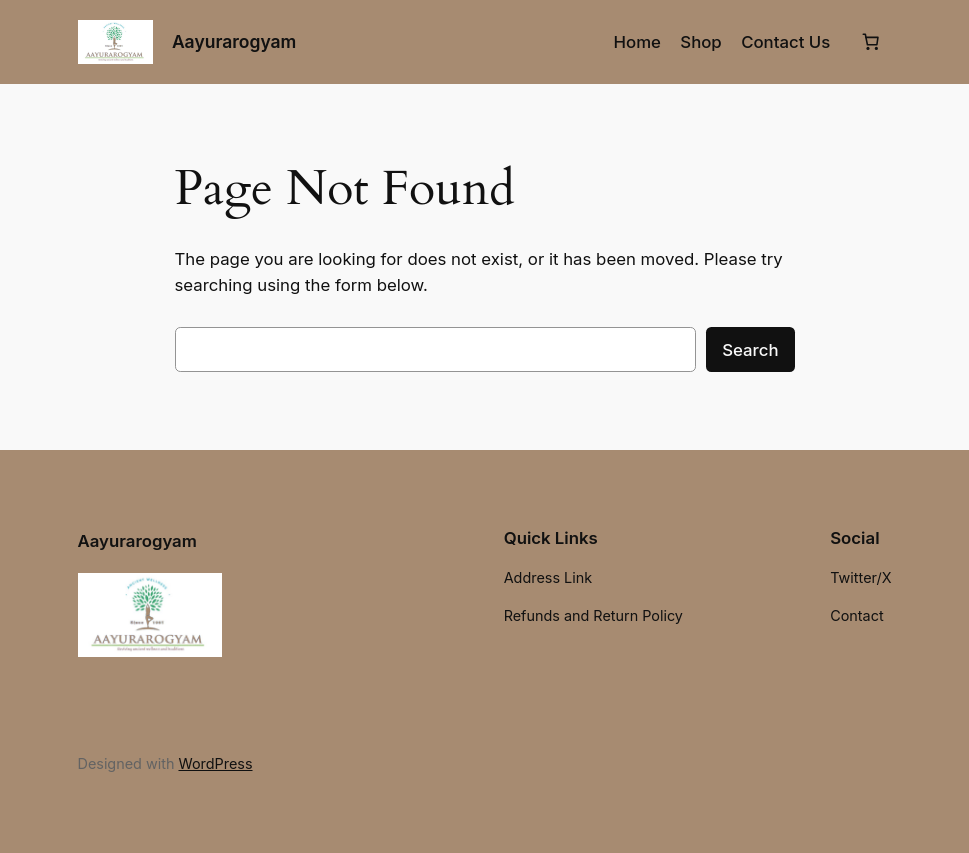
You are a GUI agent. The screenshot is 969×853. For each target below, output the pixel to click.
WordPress (215, 763)
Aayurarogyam (234, 41)
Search (750, 350)
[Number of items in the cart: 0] (871, 42)
